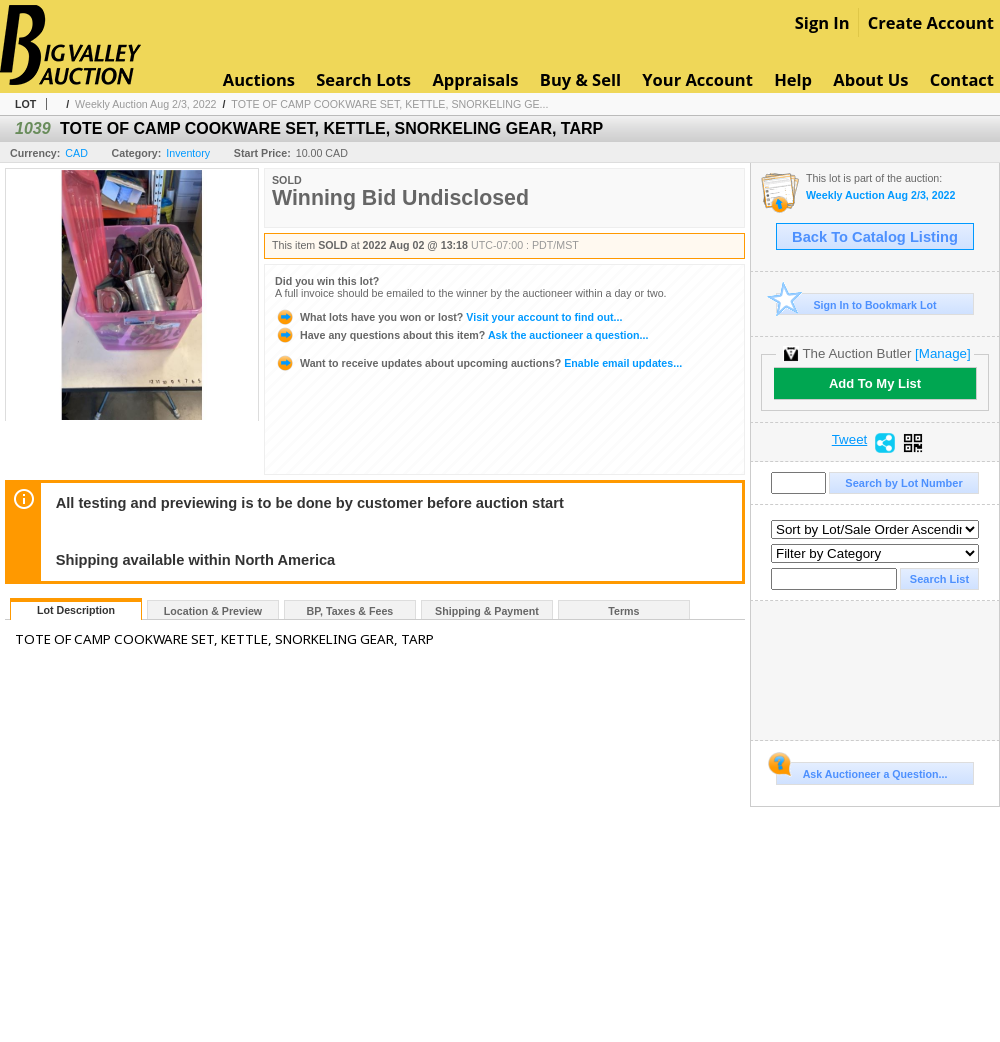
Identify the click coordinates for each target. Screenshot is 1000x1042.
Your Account (697, 79)
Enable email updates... (478, 363)
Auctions (259, 79)
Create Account (931, 22)
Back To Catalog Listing (875, 237)
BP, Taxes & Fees (350, 611)
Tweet (850, 440)
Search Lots (363, 79)
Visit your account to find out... (448, 317)
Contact (962, 79)
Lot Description (76, 610)
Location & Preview (213, 611)
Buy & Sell (580, 79)
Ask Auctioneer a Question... (861, 771)
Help (793, 79)
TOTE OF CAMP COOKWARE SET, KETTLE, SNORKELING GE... (389, 104)
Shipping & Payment (487, 611)
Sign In (822, 22)
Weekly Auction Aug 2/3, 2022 (145, 104)
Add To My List (875, 383)
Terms (623, 611)
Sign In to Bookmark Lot (856, 304)
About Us (870, 79)
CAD (76, 153)
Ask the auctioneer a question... (461, 335)
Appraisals (475, 79)
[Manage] (942, 353)
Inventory (188, 153)
